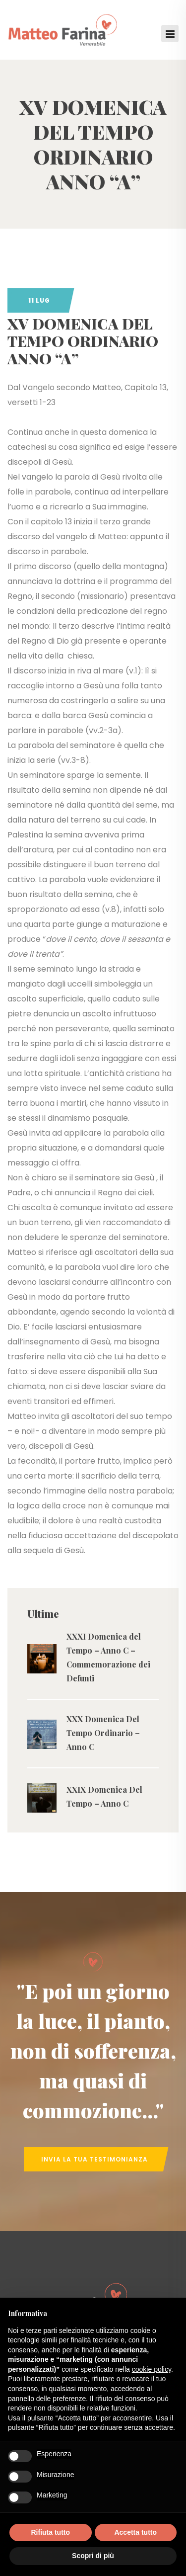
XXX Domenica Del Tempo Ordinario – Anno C (103, 1733)
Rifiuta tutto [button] (50, 2532)
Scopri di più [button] (93, 2556)
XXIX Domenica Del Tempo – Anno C (104, 1796)
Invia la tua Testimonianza (94, 2159)
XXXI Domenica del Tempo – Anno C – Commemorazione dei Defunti (108, 1657)
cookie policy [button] (151, 2369)
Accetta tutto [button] (135, 2532)
